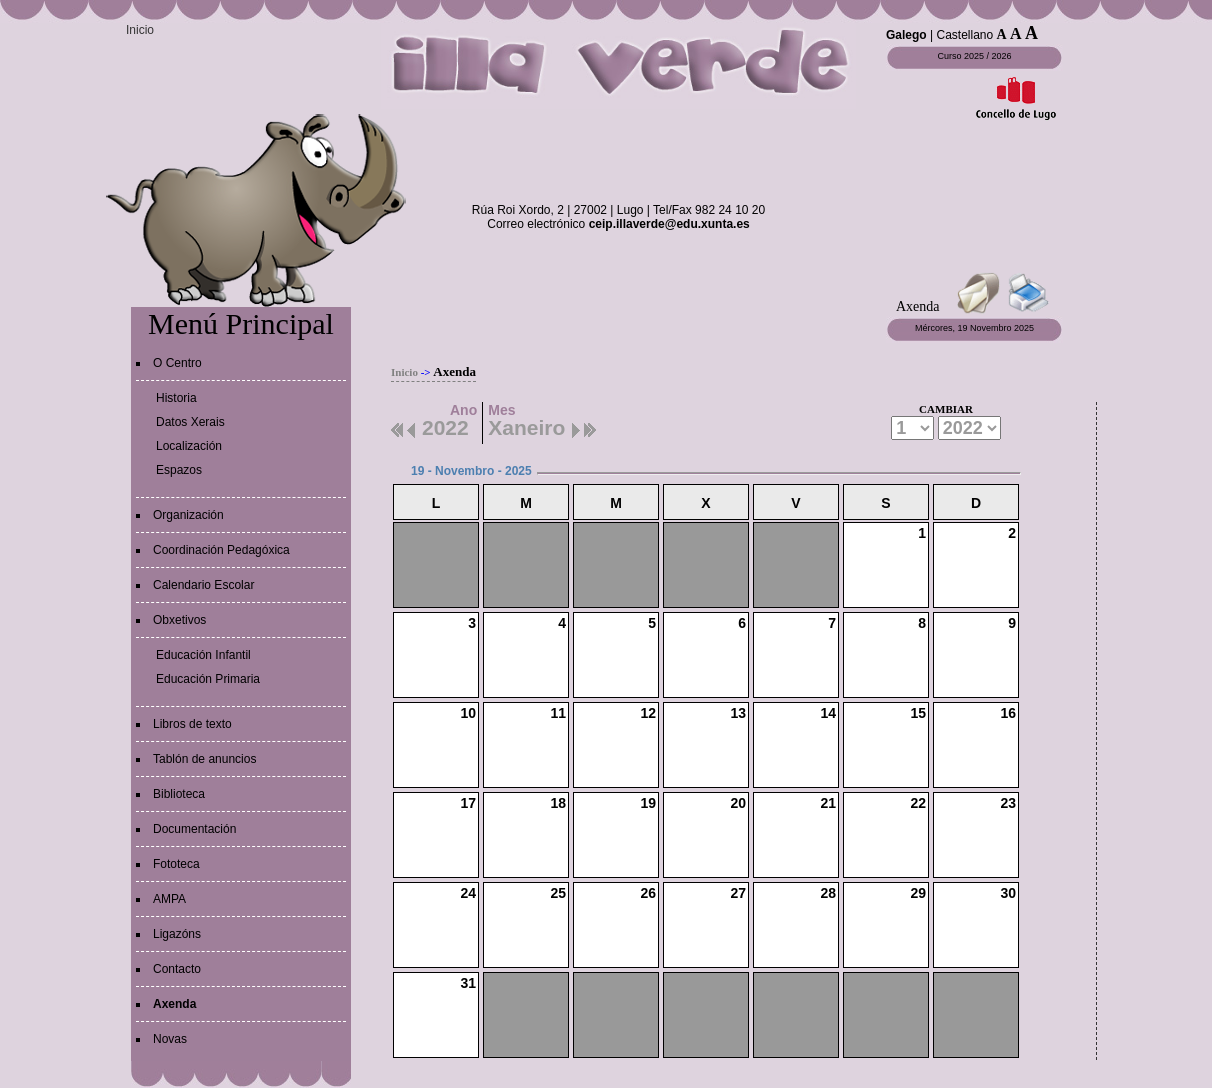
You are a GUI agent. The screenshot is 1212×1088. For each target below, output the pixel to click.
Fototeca (176, 864)
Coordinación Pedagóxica (221, 550)
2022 (445, 425)
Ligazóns (177, 934)
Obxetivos (179, 620)
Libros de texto (192, 724)
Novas (170, 1039)
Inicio (140, 30)
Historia (176, 398)
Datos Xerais (190, 422)
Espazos (179, 470)
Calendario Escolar (203, 585)
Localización (189, 446)
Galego (906, 35)
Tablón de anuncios (204, 759)
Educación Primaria (208, 679)
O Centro (177, 363)
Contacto (177, 969)
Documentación (194, 829)
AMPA (169, 899)
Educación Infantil (203, 655)
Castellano (964, 35)
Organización (188, 515)
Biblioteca (179, 794)
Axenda (174, 1004)
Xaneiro (526, 425)
